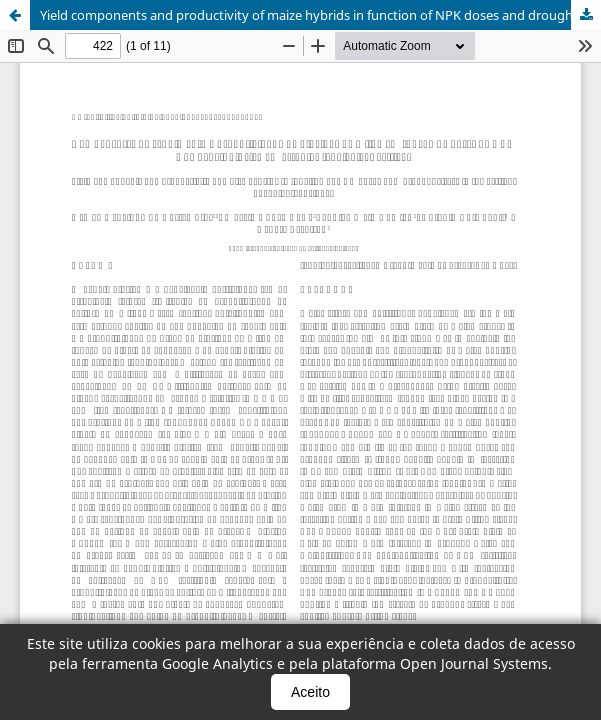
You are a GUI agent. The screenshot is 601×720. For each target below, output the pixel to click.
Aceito (310, 692)
